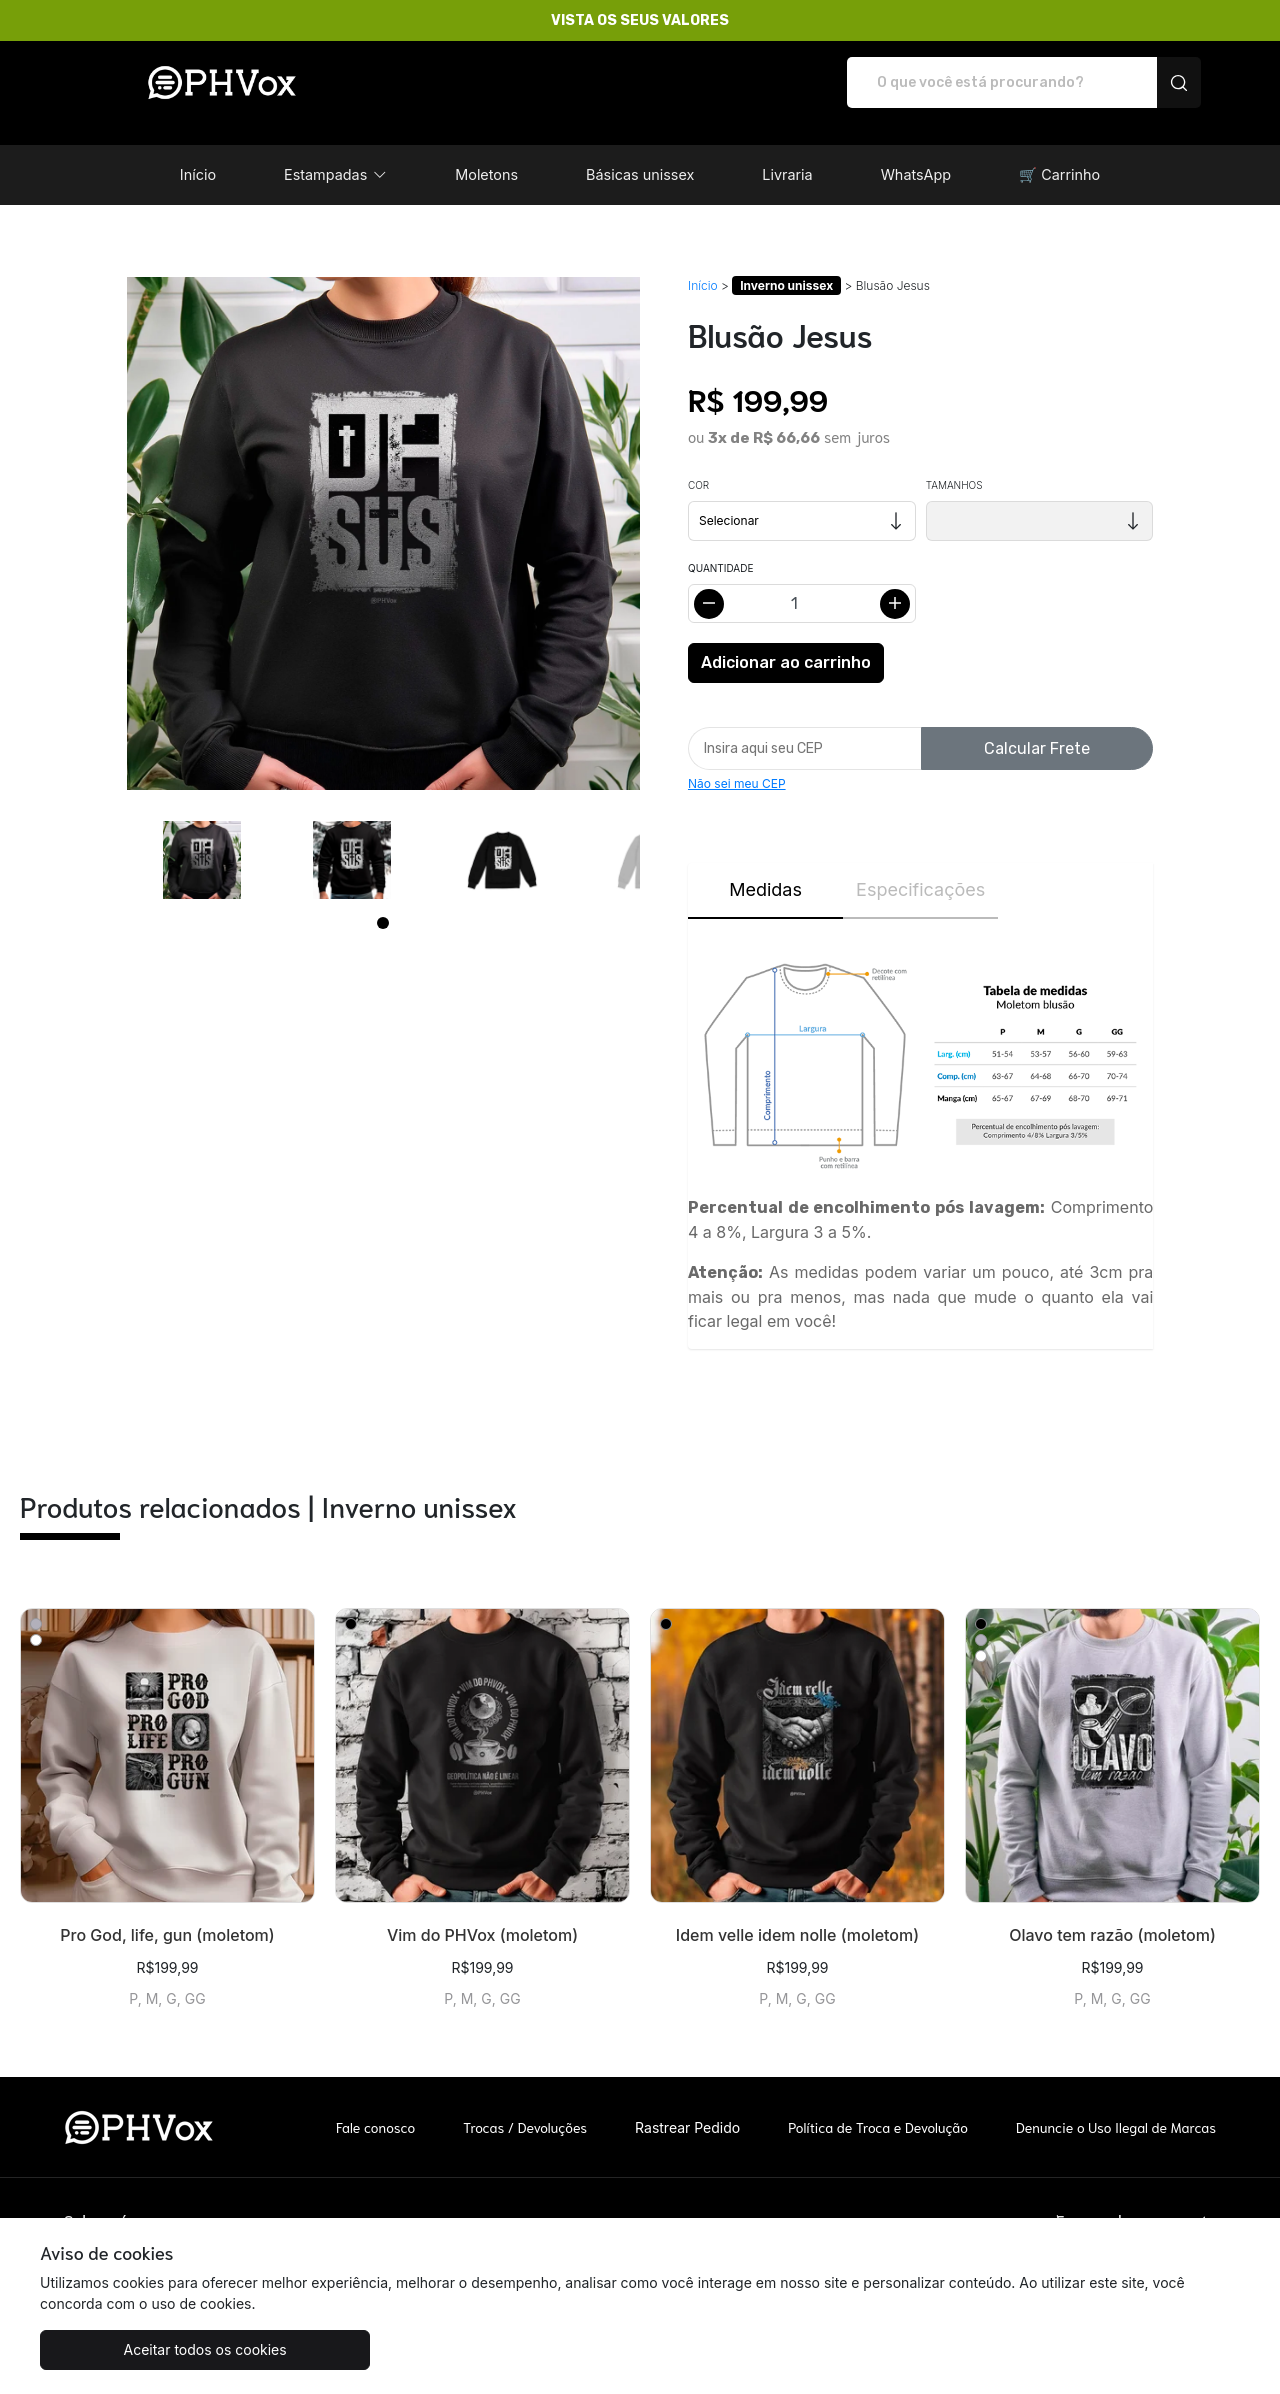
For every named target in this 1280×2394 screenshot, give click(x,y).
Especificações (920, 868)
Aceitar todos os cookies (139, 2349)
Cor (698, 464)
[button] (335, 154)
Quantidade (720, 547)
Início (703, 264)
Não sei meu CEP (737, 762)
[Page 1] (383, 902)
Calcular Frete (1037, 727)
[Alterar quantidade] (802, 582)
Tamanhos (954, 464)
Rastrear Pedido (687, 2106)
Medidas (765, 868)
